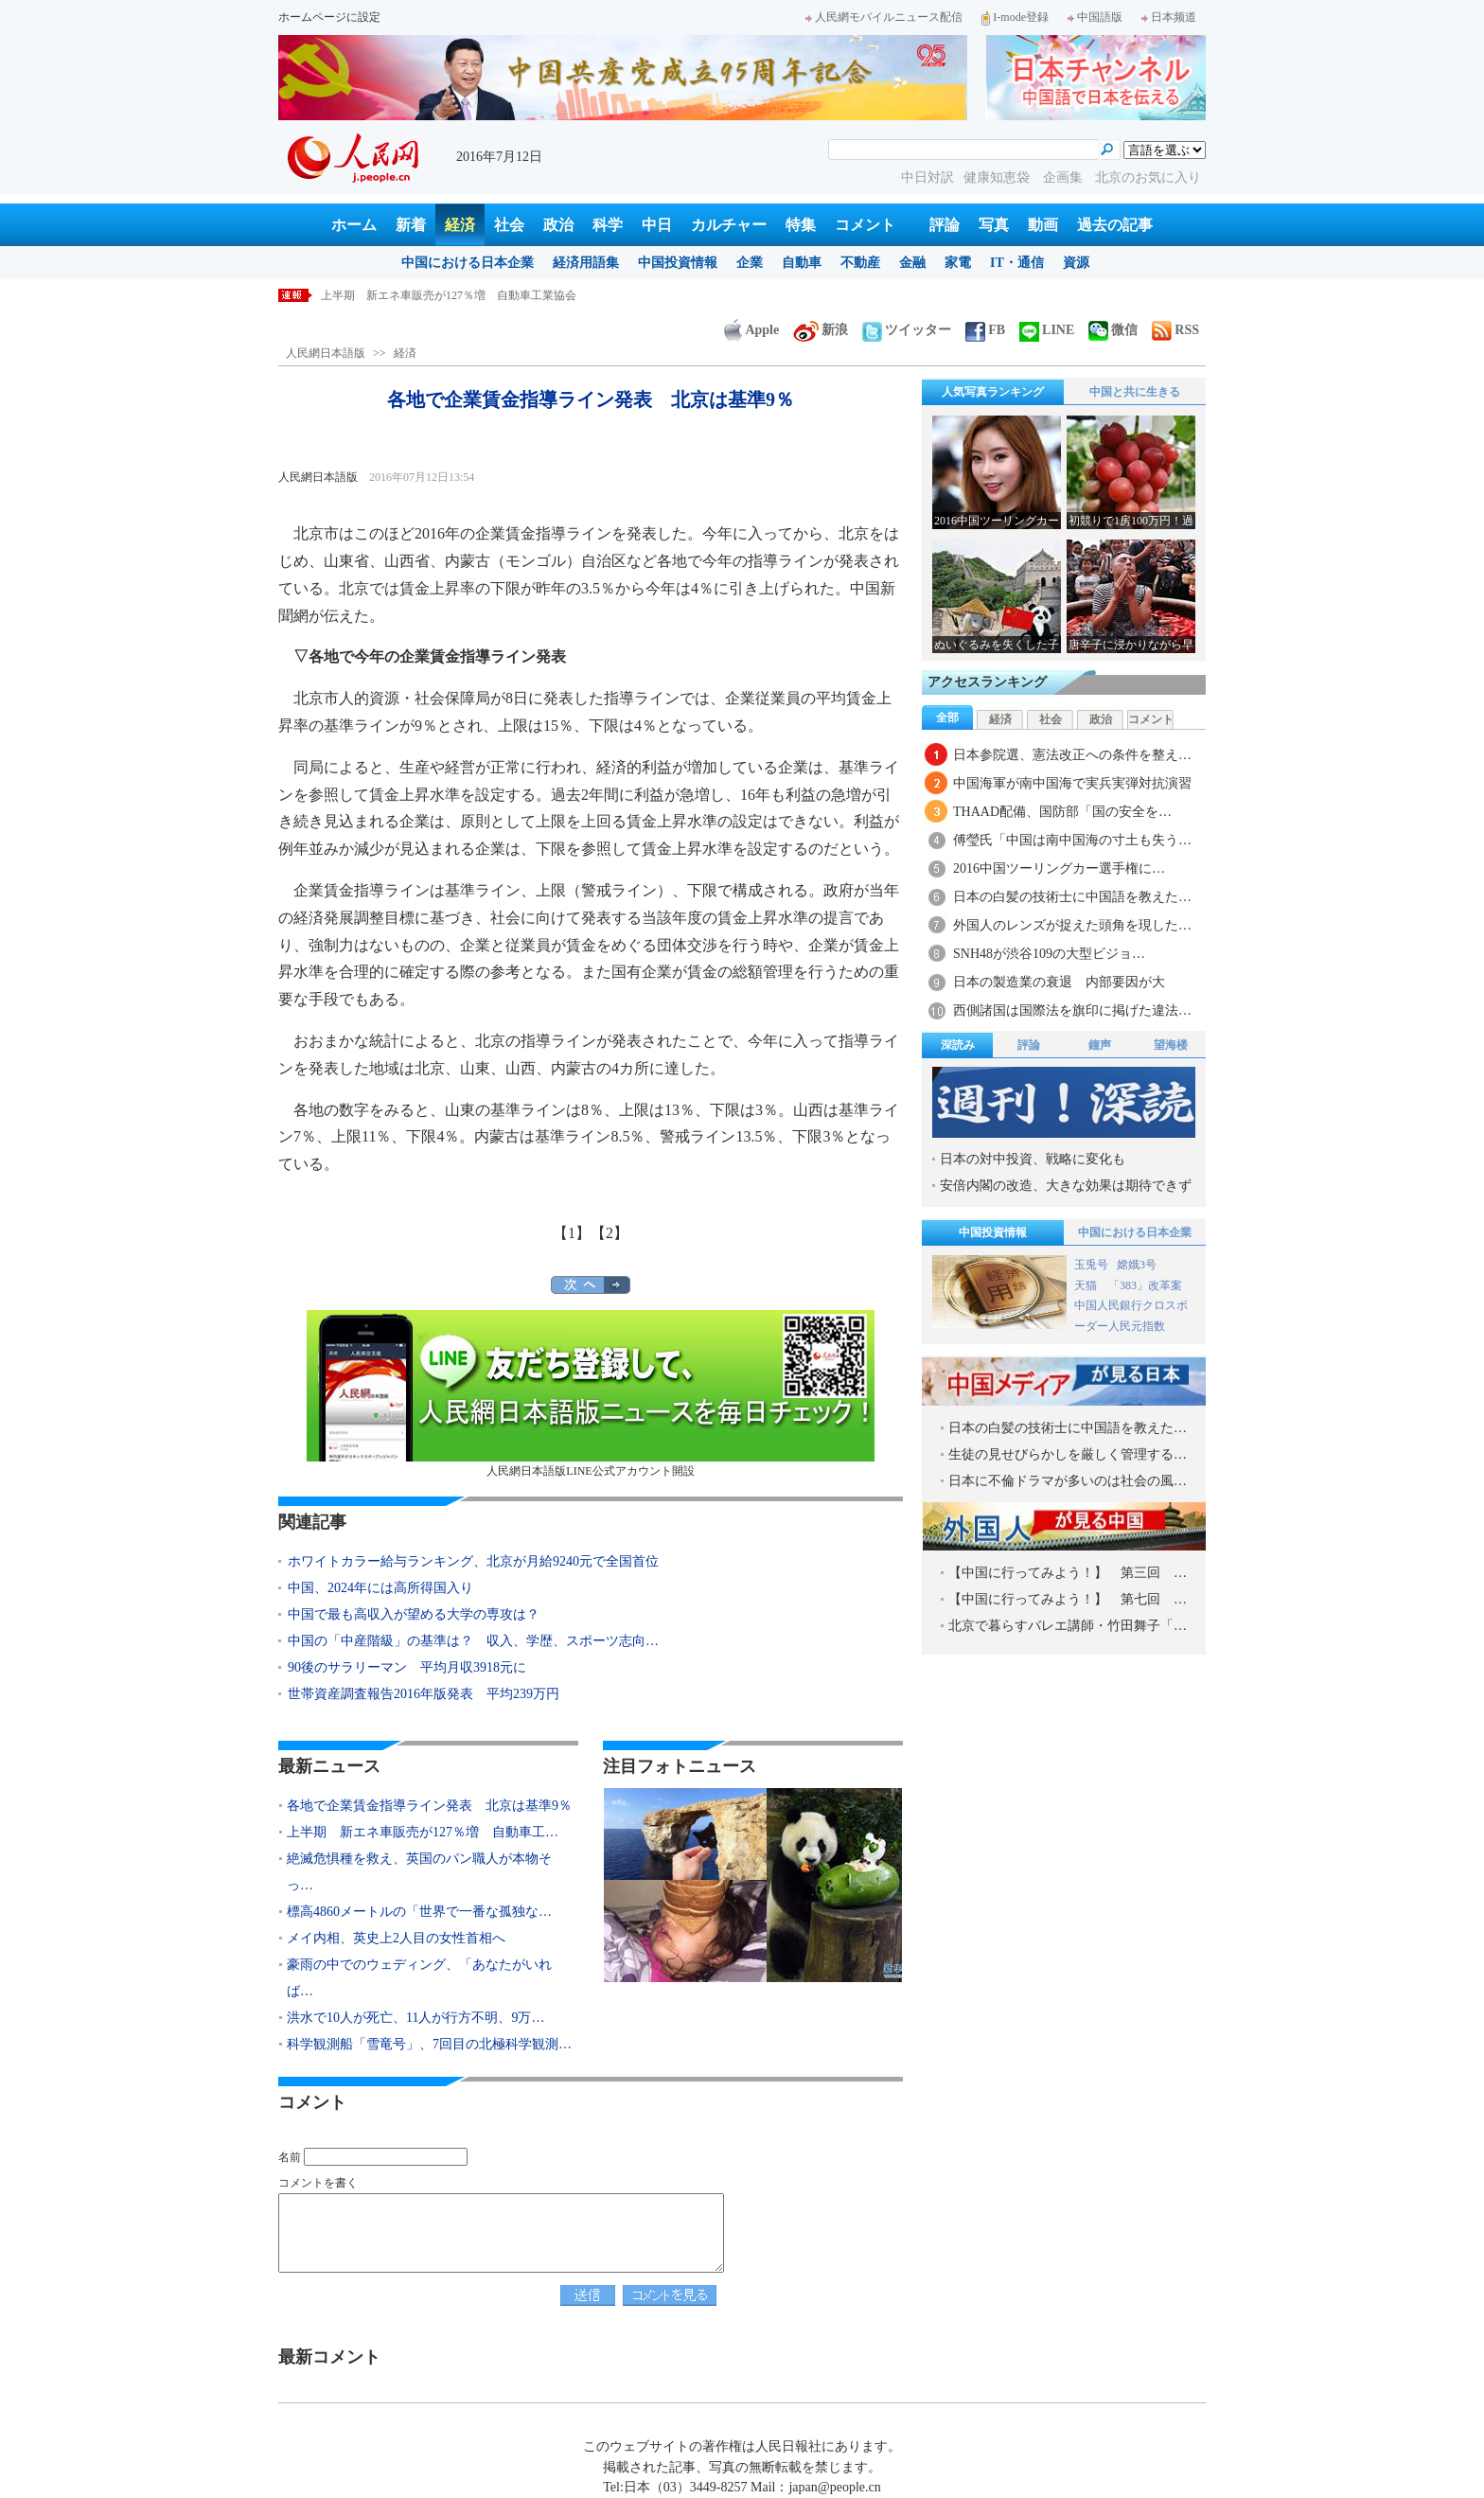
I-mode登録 (1015, 17)
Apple (751, 330)
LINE (1046, 330)
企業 (749, 263)
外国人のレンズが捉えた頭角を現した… (1072, 925)
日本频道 (1168, 17)
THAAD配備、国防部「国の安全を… (1062, 812)
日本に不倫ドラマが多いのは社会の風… (1067, 1481)
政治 (558, 225)
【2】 (609, 1233)
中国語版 (1095, 17)
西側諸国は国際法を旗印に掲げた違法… (1072, 1010)
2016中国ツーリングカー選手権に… (1059, 868)
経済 (460, 225)
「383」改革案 (1145, 1285)
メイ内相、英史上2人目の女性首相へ (396, 1938)
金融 (912, 263)
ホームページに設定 (329, 17)
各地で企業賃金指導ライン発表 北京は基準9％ (443, 295)
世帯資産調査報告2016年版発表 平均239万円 (423, 1694)
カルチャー (729, 225)
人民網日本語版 (325, 353)
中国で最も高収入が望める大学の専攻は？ (413, 1614)
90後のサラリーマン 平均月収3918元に (407, 1667)
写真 (994, 225)
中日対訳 (927, 177)
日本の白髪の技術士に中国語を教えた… (1072, 897)
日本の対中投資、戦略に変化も (1032, 1159)
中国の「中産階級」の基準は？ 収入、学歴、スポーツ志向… (473, 1641)
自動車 (802, 263)
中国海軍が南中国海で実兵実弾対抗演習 (1072, 783)
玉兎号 (1091, 1264)
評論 (944, 225)
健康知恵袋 (998, 177)
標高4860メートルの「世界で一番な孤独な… (419, 1912)
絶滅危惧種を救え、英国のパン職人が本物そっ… (419, 1871)
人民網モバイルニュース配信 (884, 17)
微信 (1113, 330)
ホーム (354, 225)
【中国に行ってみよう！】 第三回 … (1067, 1573)
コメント (865, 225)
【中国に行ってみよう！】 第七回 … (1067, 1599)
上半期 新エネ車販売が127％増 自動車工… (422, 1832)
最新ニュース (329, 1766)
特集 (801, 225)
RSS (1175, 330)
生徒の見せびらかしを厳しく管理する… (1067, 1454)
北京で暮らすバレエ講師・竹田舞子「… (1067, 1626)
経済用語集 (586, 263)
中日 (657, 225)
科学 (607, 225)
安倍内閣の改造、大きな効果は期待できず (1066, 1185)
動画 (1043, 225)
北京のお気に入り (1148, 177)
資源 (1076, 263)
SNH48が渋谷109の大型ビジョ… (1049, 954)
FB (985, 330)
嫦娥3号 (1137, 1264)
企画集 (1064, 177)
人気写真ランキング (993, 392)
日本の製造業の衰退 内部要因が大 (1059, 982)
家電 (958, 263)
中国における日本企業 (467, 263)
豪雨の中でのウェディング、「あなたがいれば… (419, 1978)
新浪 (820, 330)
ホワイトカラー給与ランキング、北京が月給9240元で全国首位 (473, 1561)
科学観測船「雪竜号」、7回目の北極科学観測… (429, 2044)
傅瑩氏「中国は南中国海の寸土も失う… (1072, 840)
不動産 (860, 263)
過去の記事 (1115, 225)
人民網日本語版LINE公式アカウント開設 (590, 1394)
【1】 (572, 1233)
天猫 (1087, 1285)
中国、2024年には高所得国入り (380, 1588)
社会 (509, 225)
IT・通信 (1017, 263)
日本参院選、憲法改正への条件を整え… (1072, 755)
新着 (411, 225)
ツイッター (906, 330)
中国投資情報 (677, 263)
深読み (958, 1045)
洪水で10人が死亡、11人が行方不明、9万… (415, 2018)
